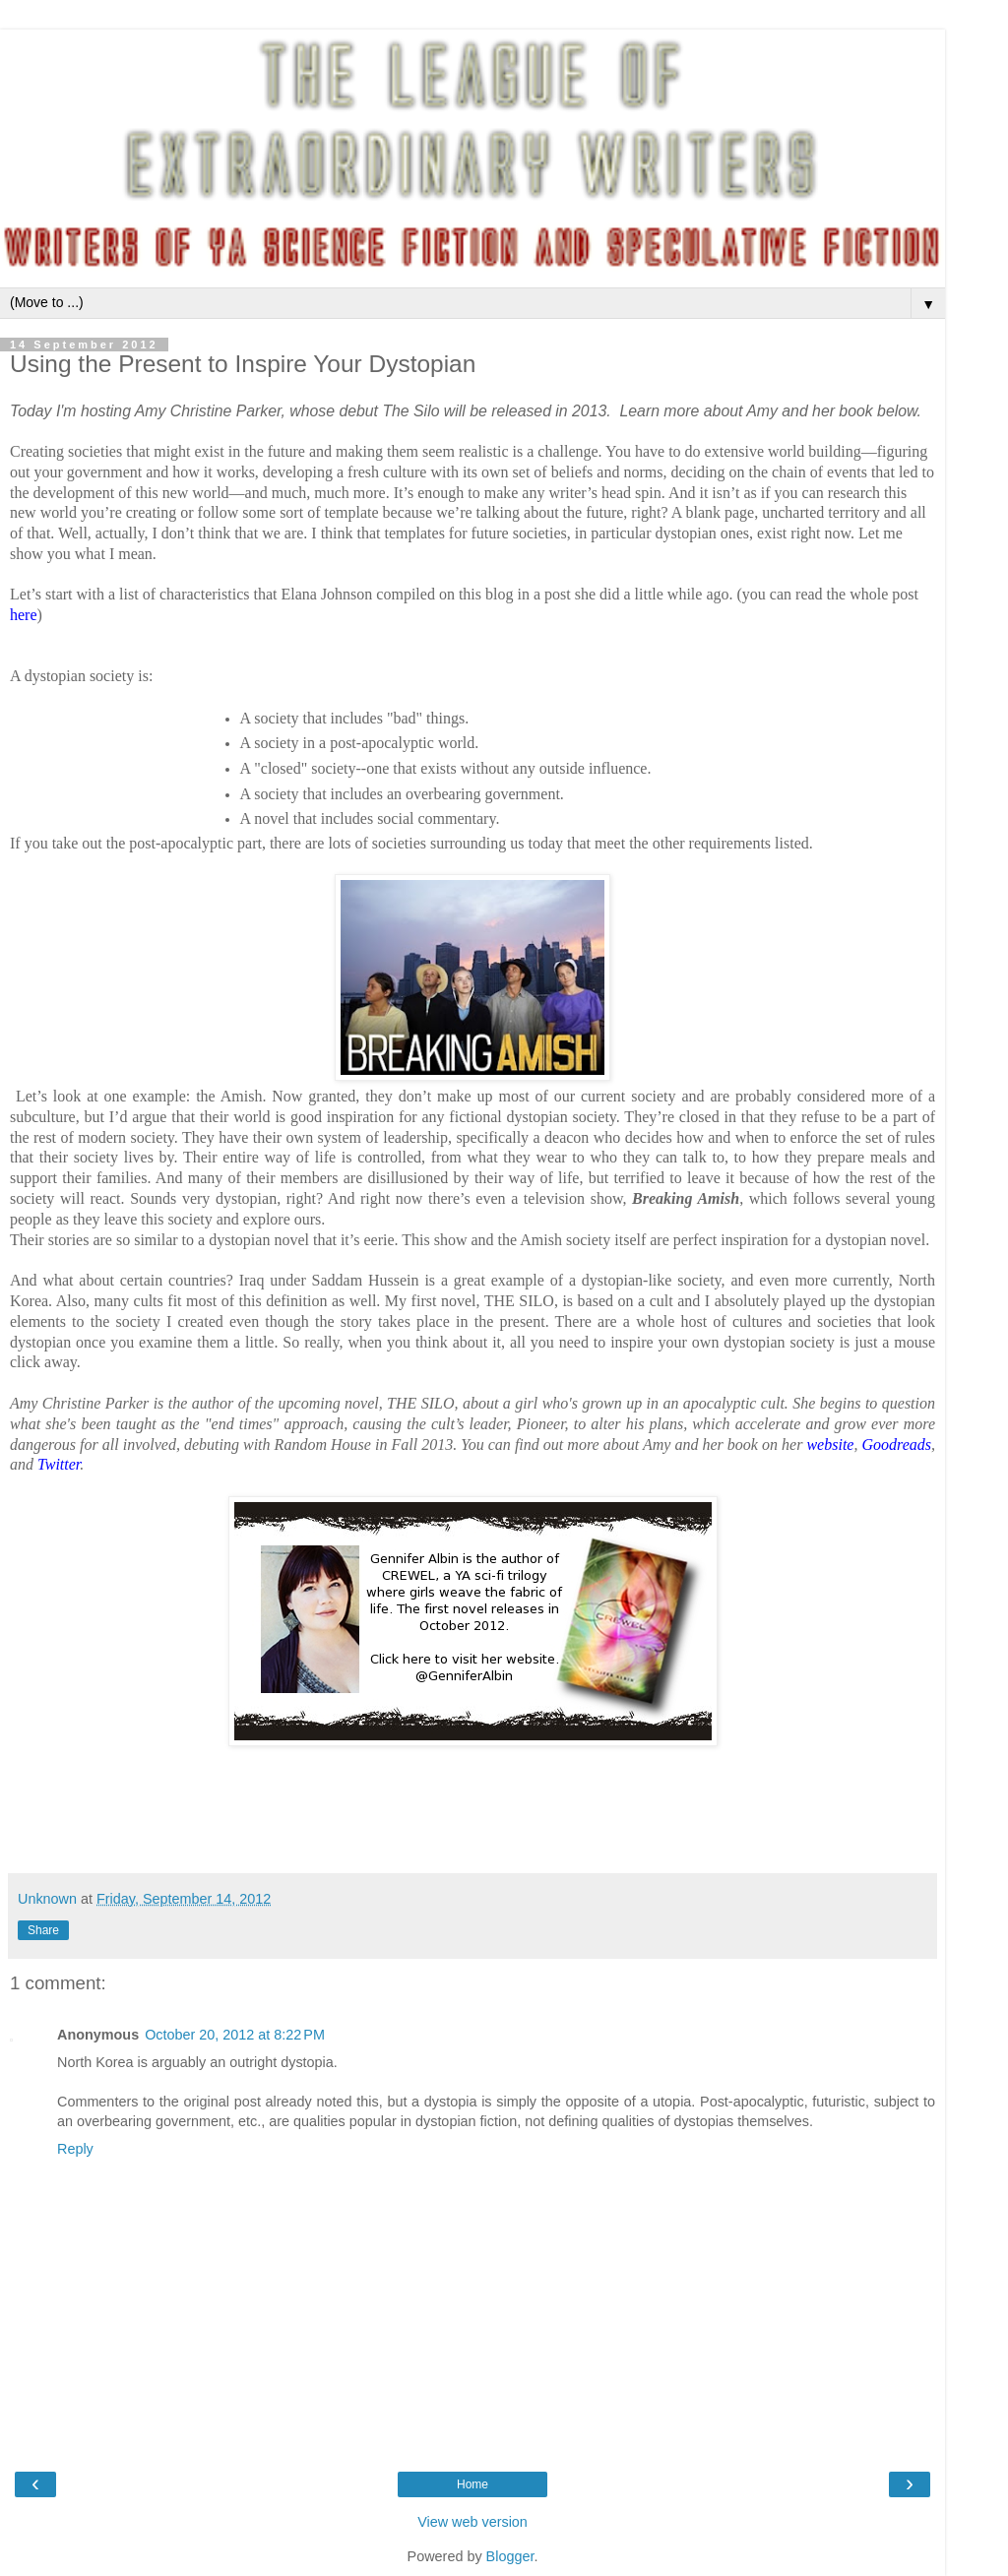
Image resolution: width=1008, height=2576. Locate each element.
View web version (472, 2522)
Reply (75, 2149)
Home (472, 2484)
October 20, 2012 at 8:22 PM (235, 2034)
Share (43, 1930)
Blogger (510, 2556)
